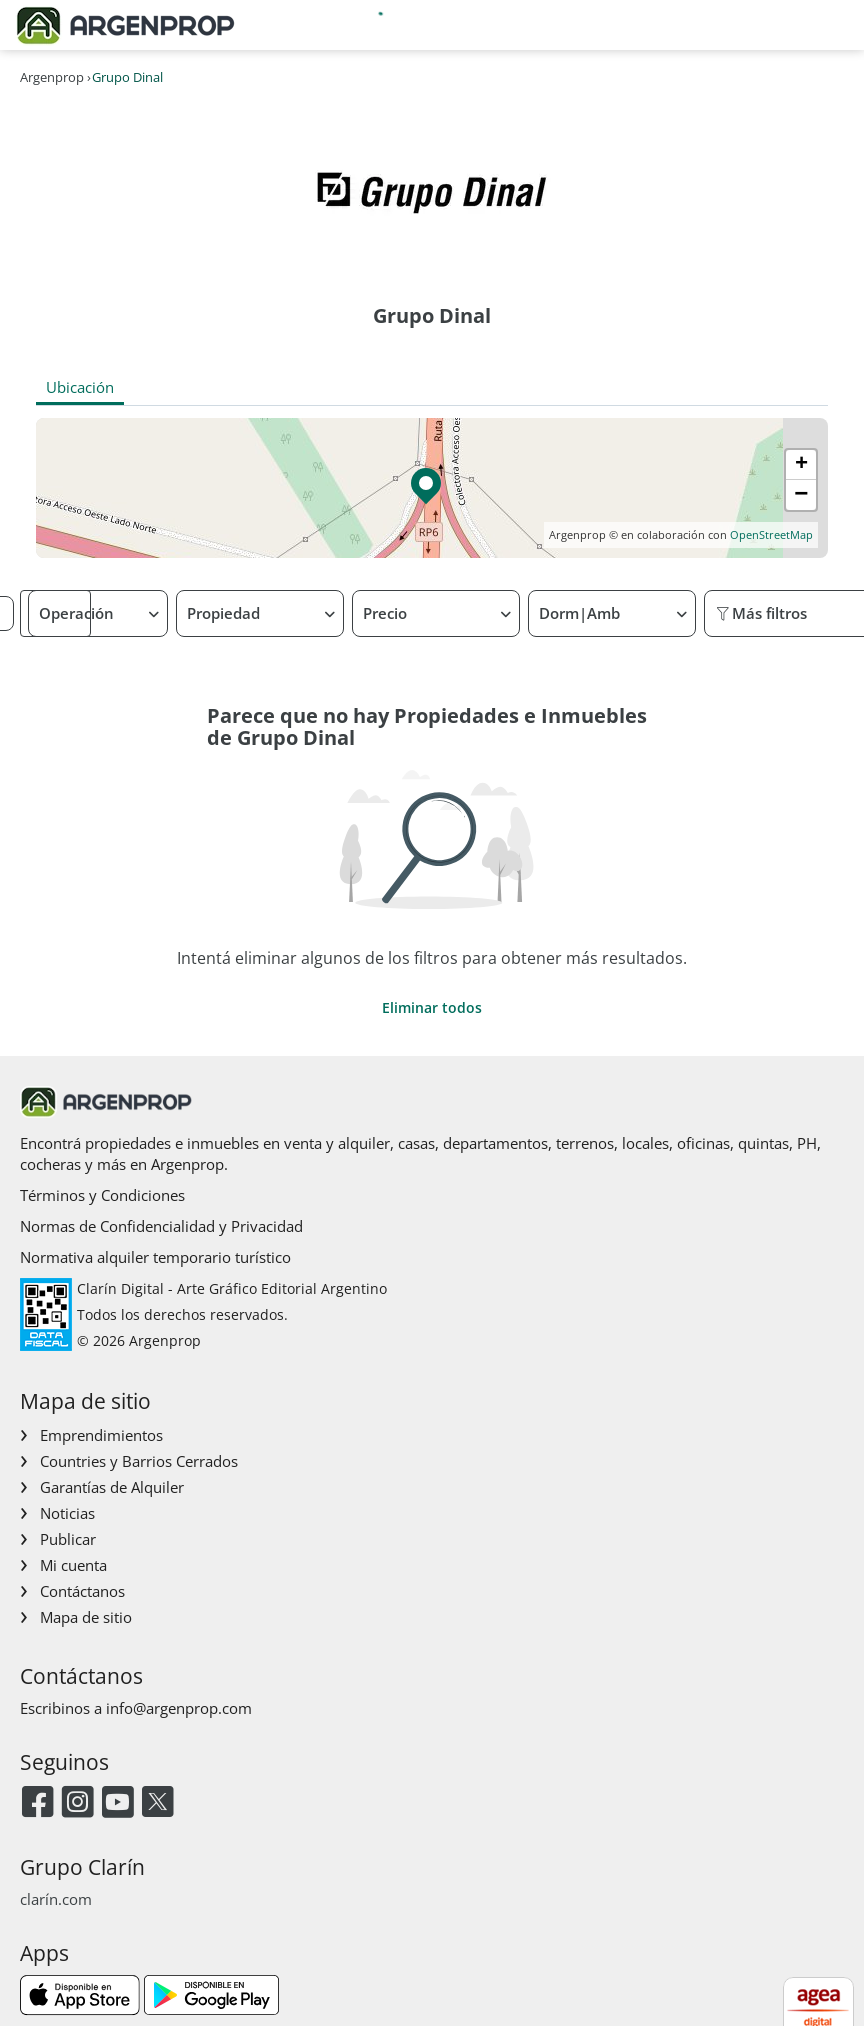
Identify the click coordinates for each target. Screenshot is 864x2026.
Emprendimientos (101, 1435)
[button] (431, 488)
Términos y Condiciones (102, 1195)
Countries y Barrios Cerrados (139, 1461)
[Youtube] (117, 1803)
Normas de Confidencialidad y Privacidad (161, 1226)
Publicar (68, 1539)
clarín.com (56, 1899)
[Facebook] (37, 1803)
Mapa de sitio (86, 1617)
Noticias (67, 1513)
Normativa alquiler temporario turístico (155, 1257)
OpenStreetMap (771, 534)
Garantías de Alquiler (112, 1487)
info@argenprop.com (179, 1708)
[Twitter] (157, 1803)
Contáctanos (82, 1591)
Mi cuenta (73, 1565)
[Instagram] (77, 1803)
